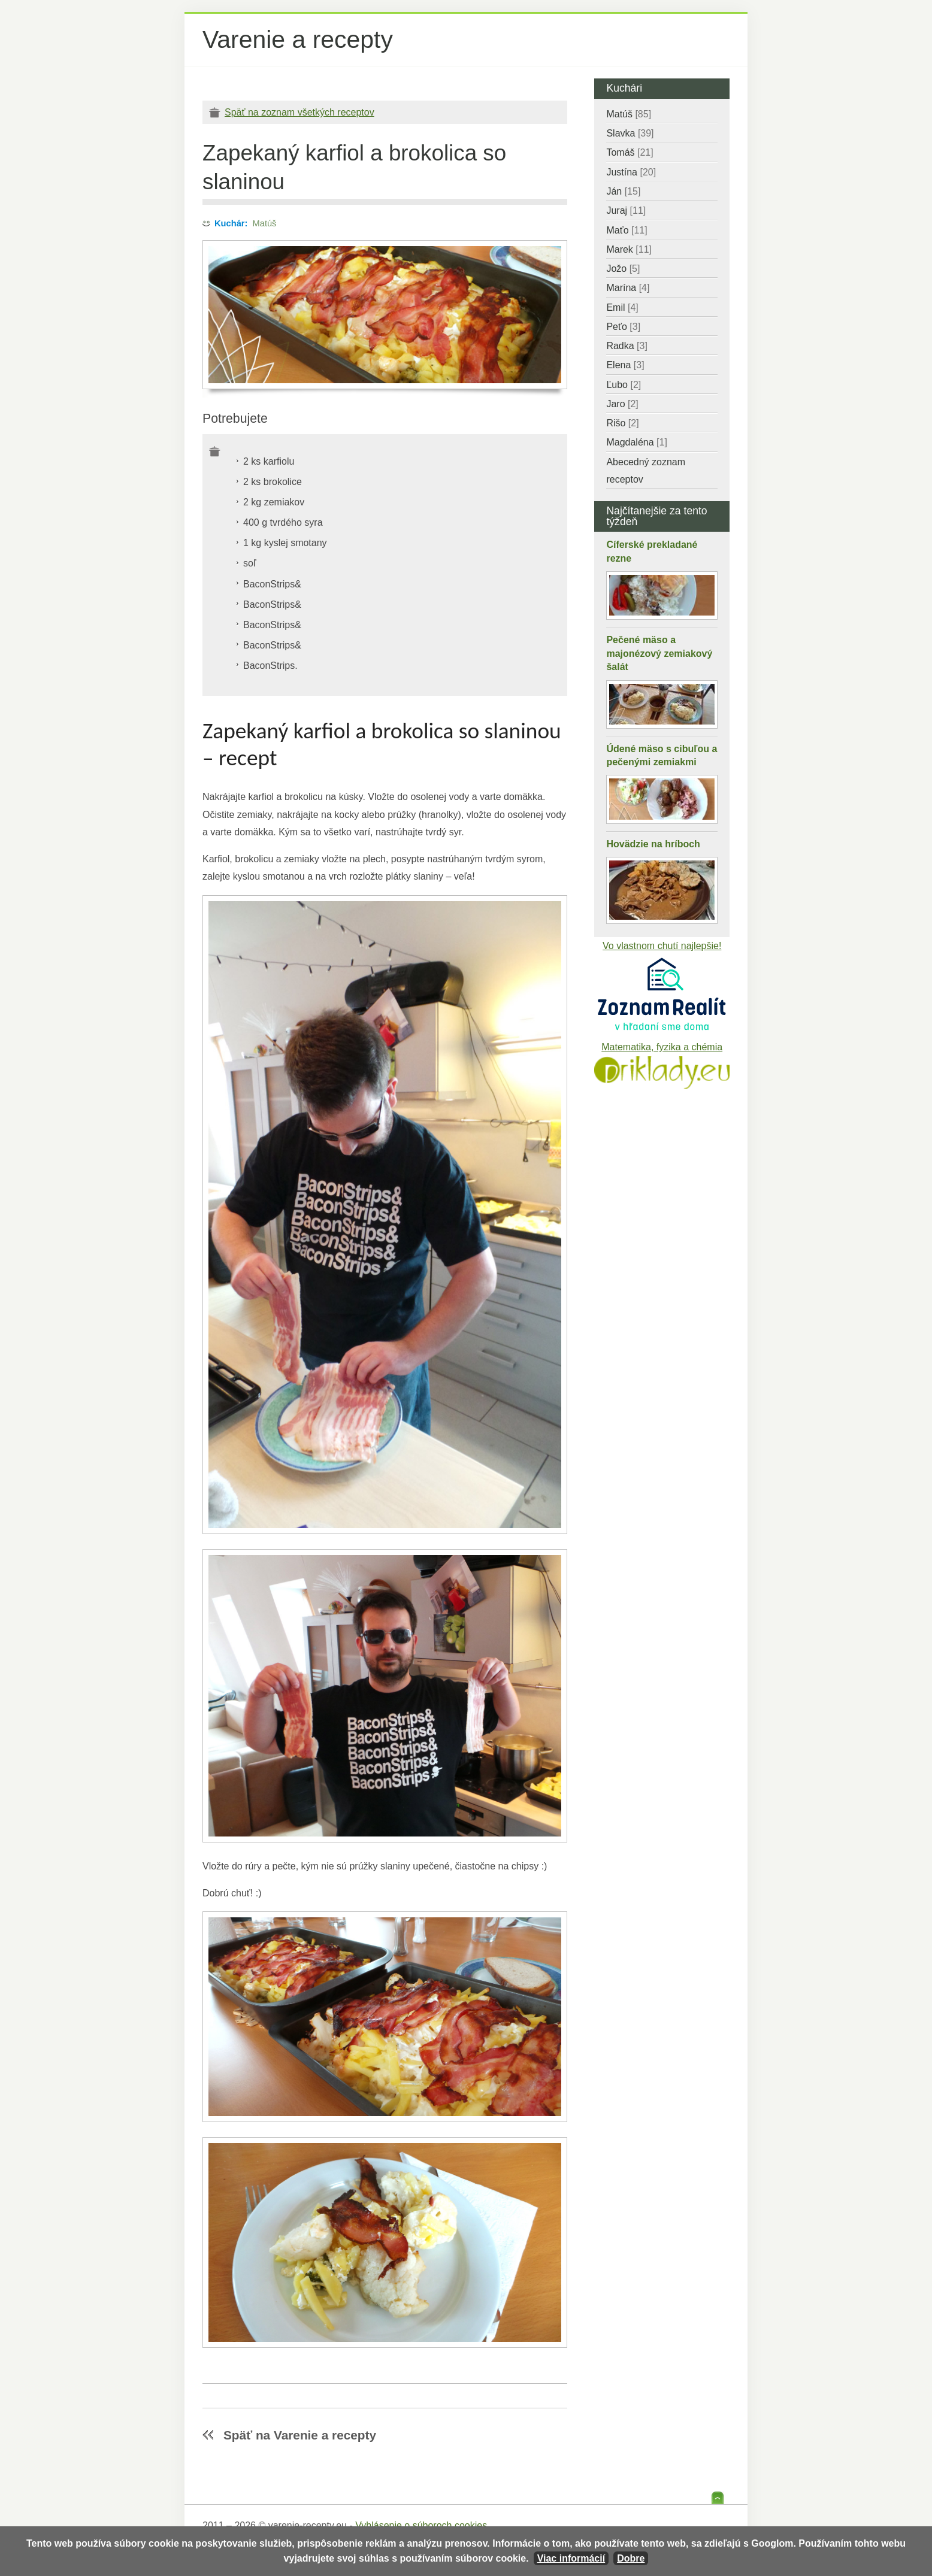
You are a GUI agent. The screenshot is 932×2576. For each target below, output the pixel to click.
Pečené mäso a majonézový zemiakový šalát (659, 653)
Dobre (630, 2558)
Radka (626, 346)
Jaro (622, 404)
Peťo (623, 327)
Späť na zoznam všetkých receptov (299, 112)
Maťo (626, 230)
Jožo (623, 268)
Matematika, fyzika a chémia (661, 1047)
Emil (622, 307)
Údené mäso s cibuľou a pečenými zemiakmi (661, 755)
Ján (623, 191)
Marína (627, 288)
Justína (631, 172)
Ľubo (623, 385)
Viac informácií (571, 2558)
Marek (629, 249)
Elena (625, 365)
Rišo (622, 423)
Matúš (265, 223)
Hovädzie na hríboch (653, 844)
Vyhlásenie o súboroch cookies (421, 2525)
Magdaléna (636, 442)
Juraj (626, 210)
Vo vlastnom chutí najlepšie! (662, 946)
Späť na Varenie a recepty (299, 2435)
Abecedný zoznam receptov (645, 470)
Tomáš (629, 152)
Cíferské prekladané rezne (651, 551)
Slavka (629, 133)
